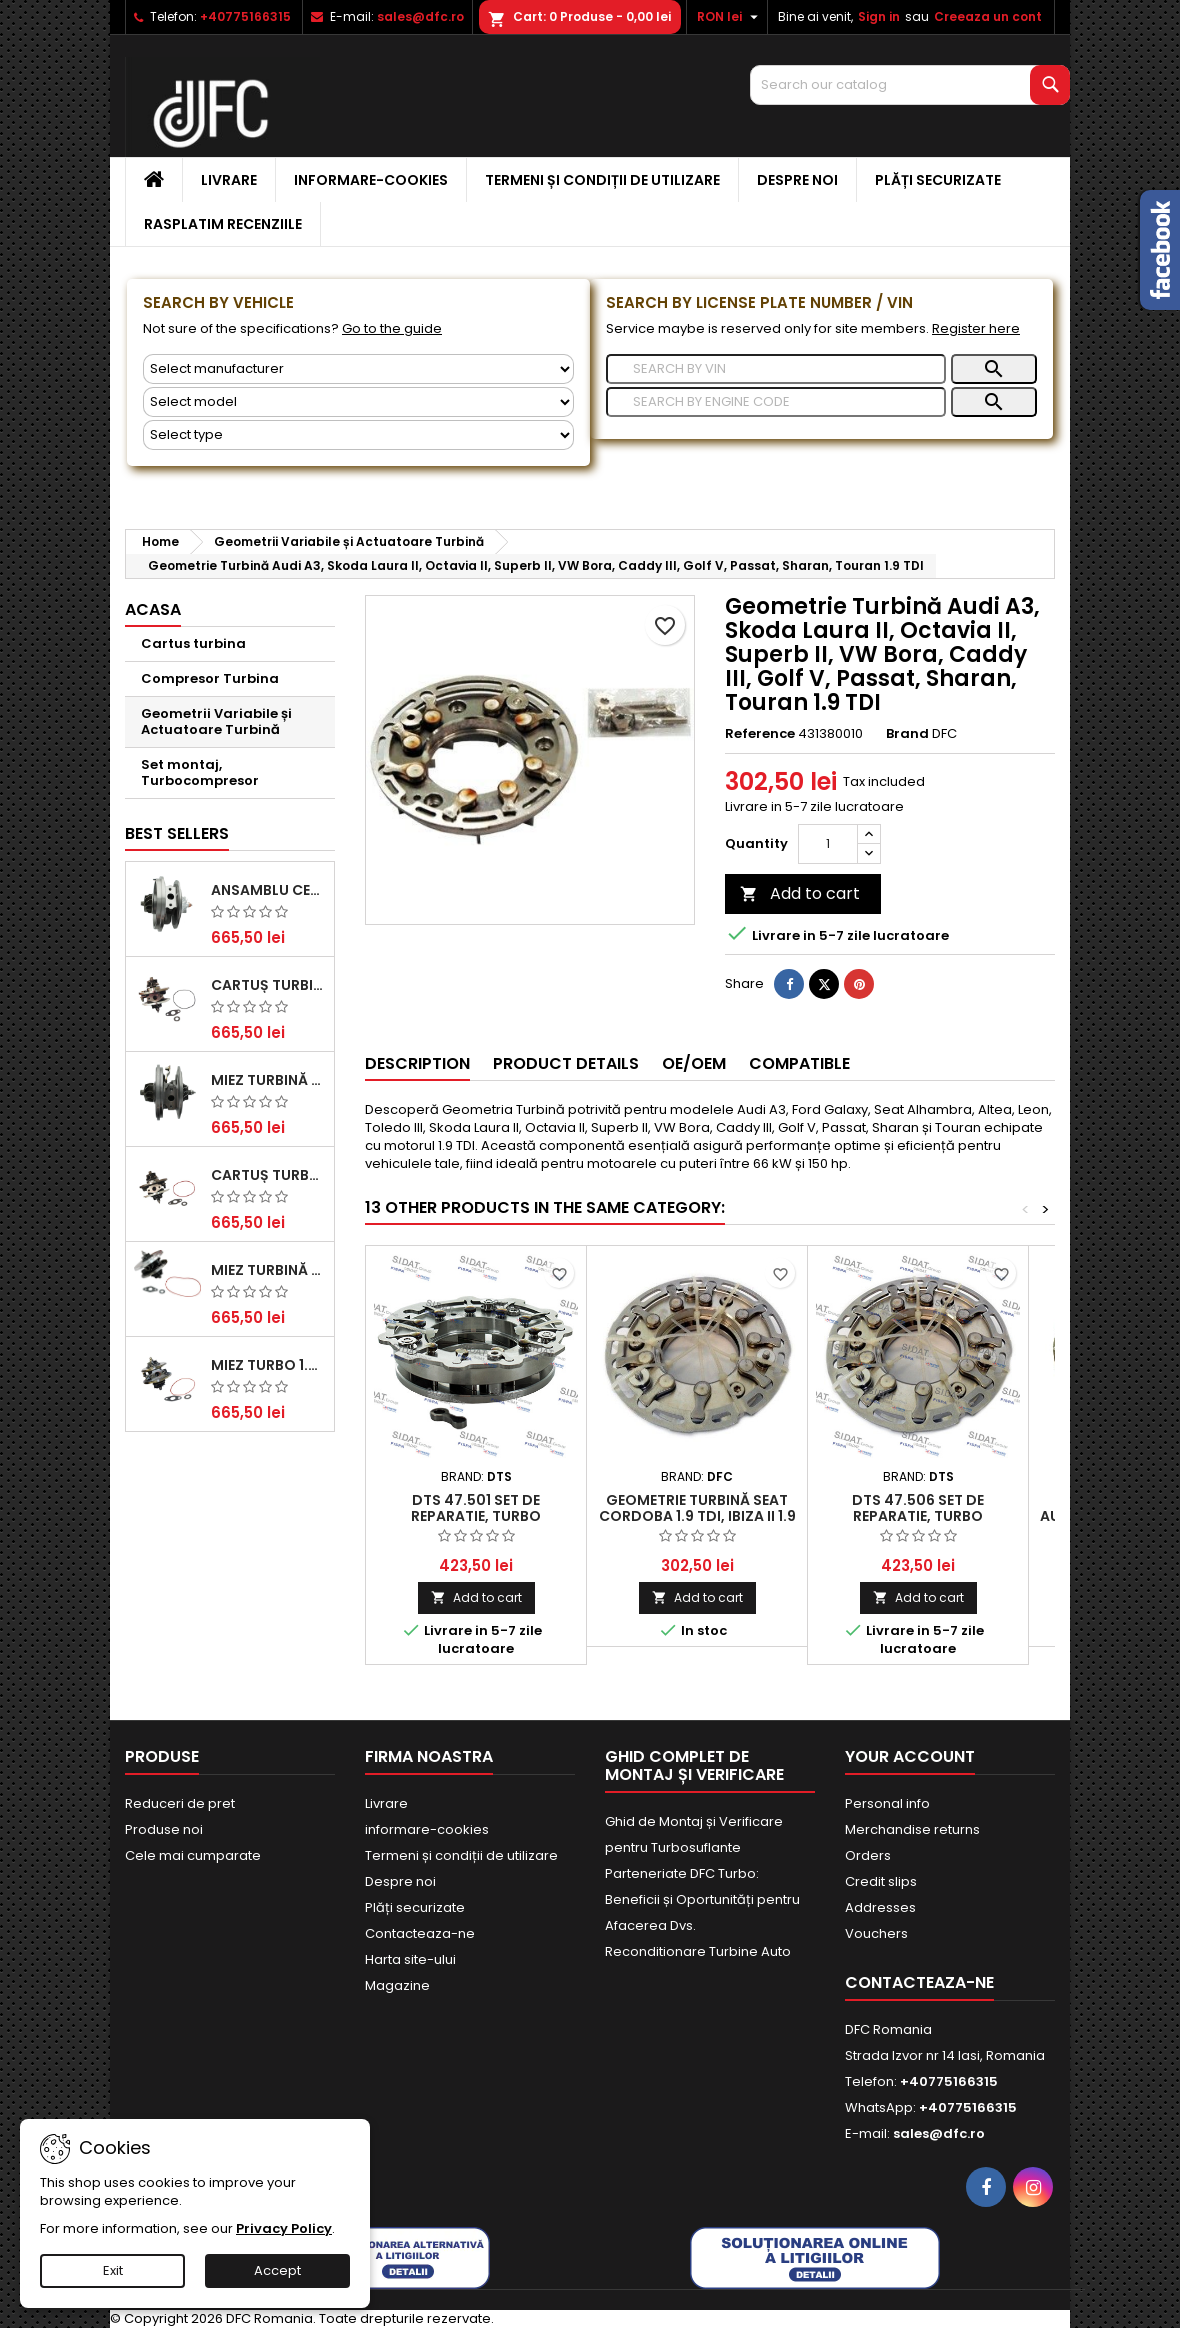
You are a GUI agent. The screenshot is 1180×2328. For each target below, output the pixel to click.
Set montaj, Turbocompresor (200, 772)
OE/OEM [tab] (694, 1063)
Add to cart (800, 893)
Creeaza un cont (988, 16)
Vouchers (876, 1933)
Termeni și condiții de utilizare (602, 180)
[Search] (910, 85)
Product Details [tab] (566, 1063)
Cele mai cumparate (193, 1855)
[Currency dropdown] (730, 17)
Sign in (879, 16)
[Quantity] (828, 844)
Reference (760, 734)
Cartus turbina (193, 643)
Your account (910, 1756)
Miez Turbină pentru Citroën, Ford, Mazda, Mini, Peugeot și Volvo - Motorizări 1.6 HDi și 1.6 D (268, 1270)
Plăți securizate (938, 180)
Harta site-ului (410, 1959)
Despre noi (797, 180)
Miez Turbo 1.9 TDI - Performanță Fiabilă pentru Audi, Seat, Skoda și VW (268, 1365)
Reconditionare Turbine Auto (698, 1951)
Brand (907, 734)
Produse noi (164, 1829)
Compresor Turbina (210, 678)
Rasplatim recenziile (223, 224)
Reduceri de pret (180, 1803)
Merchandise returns (912, 1829)
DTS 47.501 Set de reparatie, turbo (476, 1508)
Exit (113, 2270)
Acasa (153, 609)
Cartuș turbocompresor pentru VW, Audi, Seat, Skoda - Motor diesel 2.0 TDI (268, 1175)
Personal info (887, 1803)
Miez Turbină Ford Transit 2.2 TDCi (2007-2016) (268, 1080)
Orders (868, 1855)
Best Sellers (177, 833)
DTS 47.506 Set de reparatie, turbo (918, 1508)
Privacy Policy (284, 2228)
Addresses (880, 1907)
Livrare (229, 180)
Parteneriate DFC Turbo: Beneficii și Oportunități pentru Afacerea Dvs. (702, 1899)
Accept (277, 2270)
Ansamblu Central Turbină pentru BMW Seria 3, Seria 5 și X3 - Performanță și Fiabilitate (268, 890)
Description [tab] (417, 1063)
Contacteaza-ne (420, 1933)
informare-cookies (371, 180)
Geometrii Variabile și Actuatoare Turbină (216, 721)
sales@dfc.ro (420, 16)
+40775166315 (245, 16)
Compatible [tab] (799, 1063)
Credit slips (881, 1881)
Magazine (397, 1985)
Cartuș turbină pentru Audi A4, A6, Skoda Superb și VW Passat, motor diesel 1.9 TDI (268, 985)
